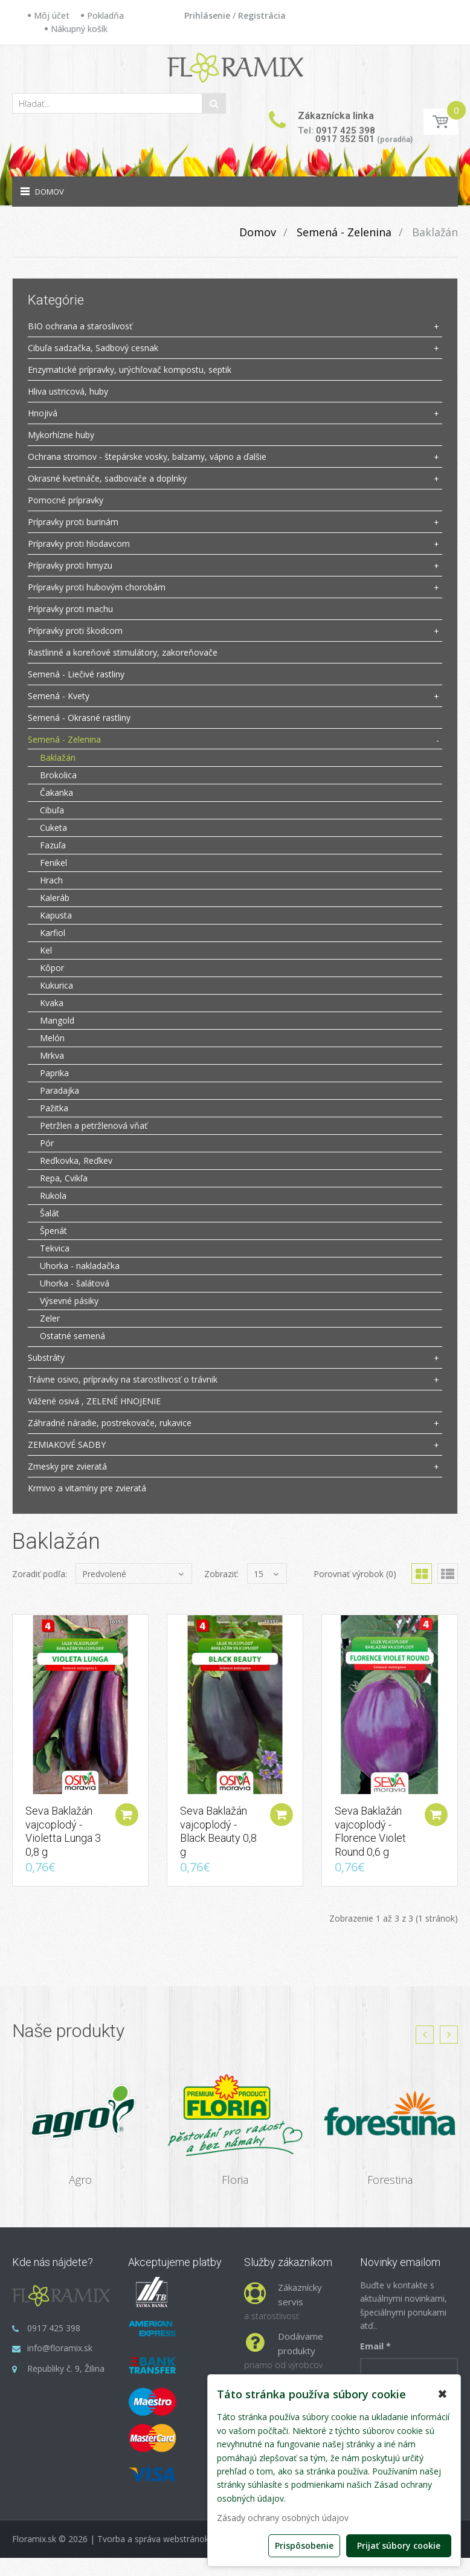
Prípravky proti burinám (73, 522)
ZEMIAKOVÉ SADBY (67, 1444)
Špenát (53, 1230)
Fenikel (53, 862)
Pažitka (54, 1108)
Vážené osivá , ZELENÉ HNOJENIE (94, 1401)
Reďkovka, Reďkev (76, 1160)
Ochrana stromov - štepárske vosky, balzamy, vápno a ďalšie (147, 456)
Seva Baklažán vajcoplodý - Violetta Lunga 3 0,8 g (63, 1832)
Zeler (50, 1318)
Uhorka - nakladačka (80, 1265)
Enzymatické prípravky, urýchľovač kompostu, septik (129, 369)
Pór (47, 1143)
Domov (257, 232)
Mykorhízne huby (61, 435)
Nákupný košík (79, 28)
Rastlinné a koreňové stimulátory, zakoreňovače (122, 652)
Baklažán (433, 232)
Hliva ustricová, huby (68, 391)
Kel (46, 950)
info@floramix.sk (59, 2349)
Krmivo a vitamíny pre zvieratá (87, 1488)
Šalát (49, 1213)
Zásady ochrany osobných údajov (283, 2517)
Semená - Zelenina (342, 232)
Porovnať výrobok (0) (355, 1574)
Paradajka (59, 1090)
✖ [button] (442, 2394)
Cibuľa (52, 810)
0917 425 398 (345, 130)
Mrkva (52, 1055)
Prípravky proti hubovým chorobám (97, 587)
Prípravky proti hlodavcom (79, 543)
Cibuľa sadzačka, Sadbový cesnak (93, 347)
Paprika (54, 1073)
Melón (52, 1038)
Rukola (53, 1195)
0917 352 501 (345, 139)
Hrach (51, 880)
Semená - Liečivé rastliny (76, 674)
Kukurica (56, 985)
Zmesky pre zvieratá (67, 1466)
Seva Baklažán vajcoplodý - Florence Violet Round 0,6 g (370, 1832)
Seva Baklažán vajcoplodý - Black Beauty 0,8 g (218, 1832)
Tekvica (54, 1248)
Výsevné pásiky (69, 1300)
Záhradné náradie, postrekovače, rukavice (110, 1422)
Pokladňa (105, 15)
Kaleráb (54, 897)
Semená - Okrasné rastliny (79, 717)
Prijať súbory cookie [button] (398, 2545)
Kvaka (51, 1003)
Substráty (46, 1357)
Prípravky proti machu (70, 609)
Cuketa (53, 827)
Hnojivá (42, 413)
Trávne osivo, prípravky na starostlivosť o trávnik (122, 1379)
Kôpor (52, 967)
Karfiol (52, 932)
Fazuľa (53, 845)
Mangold (57, 1020)
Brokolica (58, 775)
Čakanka (56, 792)
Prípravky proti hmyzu (70, 565)
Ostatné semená (72, 1335)
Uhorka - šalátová (74, 1283)
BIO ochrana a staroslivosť (80, 326)
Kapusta (56, 915)
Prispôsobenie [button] (304, 2545)
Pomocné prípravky (65, 500)
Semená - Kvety (58, 696)
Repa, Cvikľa (64, 1178)
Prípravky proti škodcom (75, 630)
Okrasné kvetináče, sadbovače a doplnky (107, 478)
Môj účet (51, 15)
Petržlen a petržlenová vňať (93, 1125)
